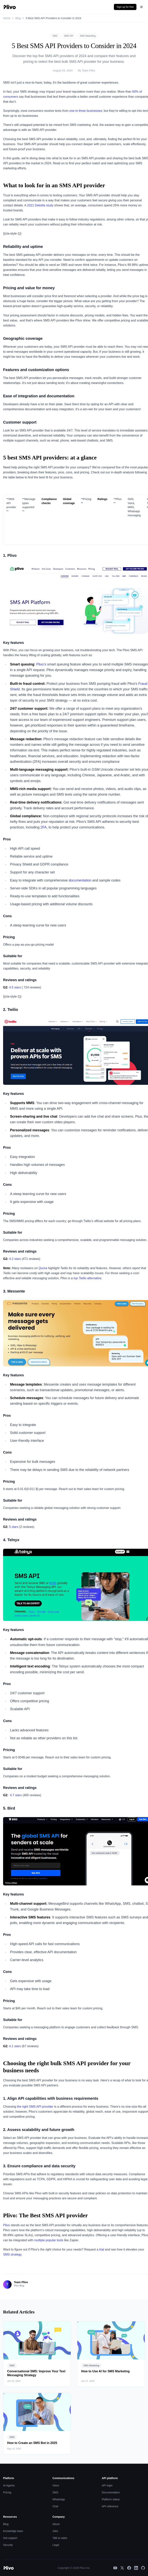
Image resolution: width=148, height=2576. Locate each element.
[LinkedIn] (136, 2568)
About (56, 2524)
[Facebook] (129, 2568)
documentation (80, 880)
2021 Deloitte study (40, 205)
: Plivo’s (40, 664)
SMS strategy (12, 2254)
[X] (122, 2568)
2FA (43, 827)
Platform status (111, 2499)
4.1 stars (15, 2046)
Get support (10, 2538)
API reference (110, 2506)
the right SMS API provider (34, 2106)
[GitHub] (143, 2568)
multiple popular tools (48, 2240)
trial (101, 2249)
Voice (55, 2485)
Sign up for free (125, 6)
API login (107, 2485)
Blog (18, 18)
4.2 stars (15, 1258)
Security (8, 2544)
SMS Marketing (88, 36)
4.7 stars (16, 1795)
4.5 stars (15, 987)
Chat (55, 2506)
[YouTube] (115, 2568)
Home (6, 18)
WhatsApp (58, 2499)
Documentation (111, 2492)
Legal (55, 2544)
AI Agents (9, 2485)
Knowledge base (13, 2531)
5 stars (13, 1526)
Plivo (6, 2225)
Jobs (55, 2531)
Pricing (7, 2492)
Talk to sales (59, 2538)
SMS (54, 36)
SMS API (68, 36)
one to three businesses (85, 110)
